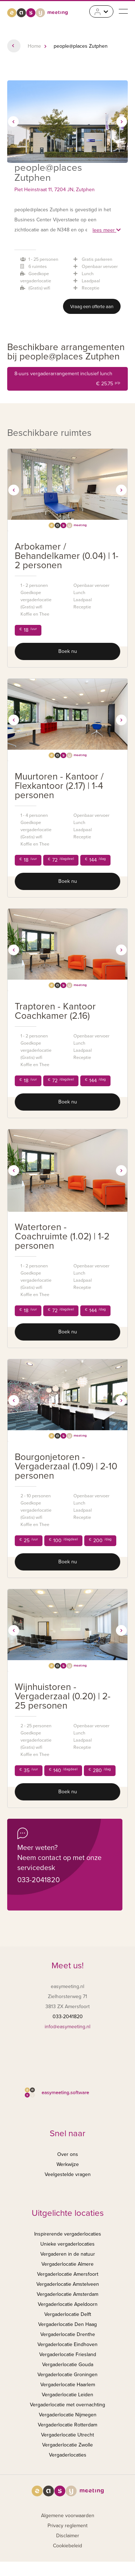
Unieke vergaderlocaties (67, 2244)
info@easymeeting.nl (67, 2027)
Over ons (67, 2154)
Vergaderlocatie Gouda (67, 2364)
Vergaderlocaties (67, 2455)
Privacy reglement (67, 2526)
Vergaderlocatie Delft (67, 2314)
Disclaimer (67, 2536)
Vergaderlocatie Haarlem (67, 2385)
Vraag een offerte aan (91, 307)
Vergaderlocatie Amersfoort (67, 2274)
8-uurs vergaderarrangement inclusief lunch (67, 380)
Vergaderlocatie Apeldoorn (68, 2304)
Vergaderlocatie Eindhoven (67, 2344)
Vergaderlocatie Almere (67, 2264)
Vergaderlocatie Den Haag (67, 2324)
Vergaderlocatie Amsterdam (67, 2294)
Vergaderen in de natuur (67, 2254)
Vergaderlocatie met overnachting (67, 2405)
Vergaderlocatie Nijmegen (67, 2415)
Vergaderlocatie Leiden (67, 2395)
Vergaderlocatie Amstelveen (67, 2284)
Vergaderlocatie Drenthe (67, 2334)
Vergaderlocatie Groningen (67, 2375)
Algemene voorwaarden (67, 2516)
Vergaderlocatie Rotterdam (67, 2425)
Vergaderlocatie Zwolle (67, 2445)
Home (34, 46)
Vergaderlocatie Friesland (67, 2354)
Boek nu (67, 651)
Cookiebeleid (67, 2546)
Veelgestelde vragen (68, 2174)
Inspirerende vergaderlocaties (67, 2234)
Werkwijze (68, 2164)
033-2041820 (38, 1880)
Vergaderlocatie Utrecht (67, 2435)
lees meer (107, 230)
